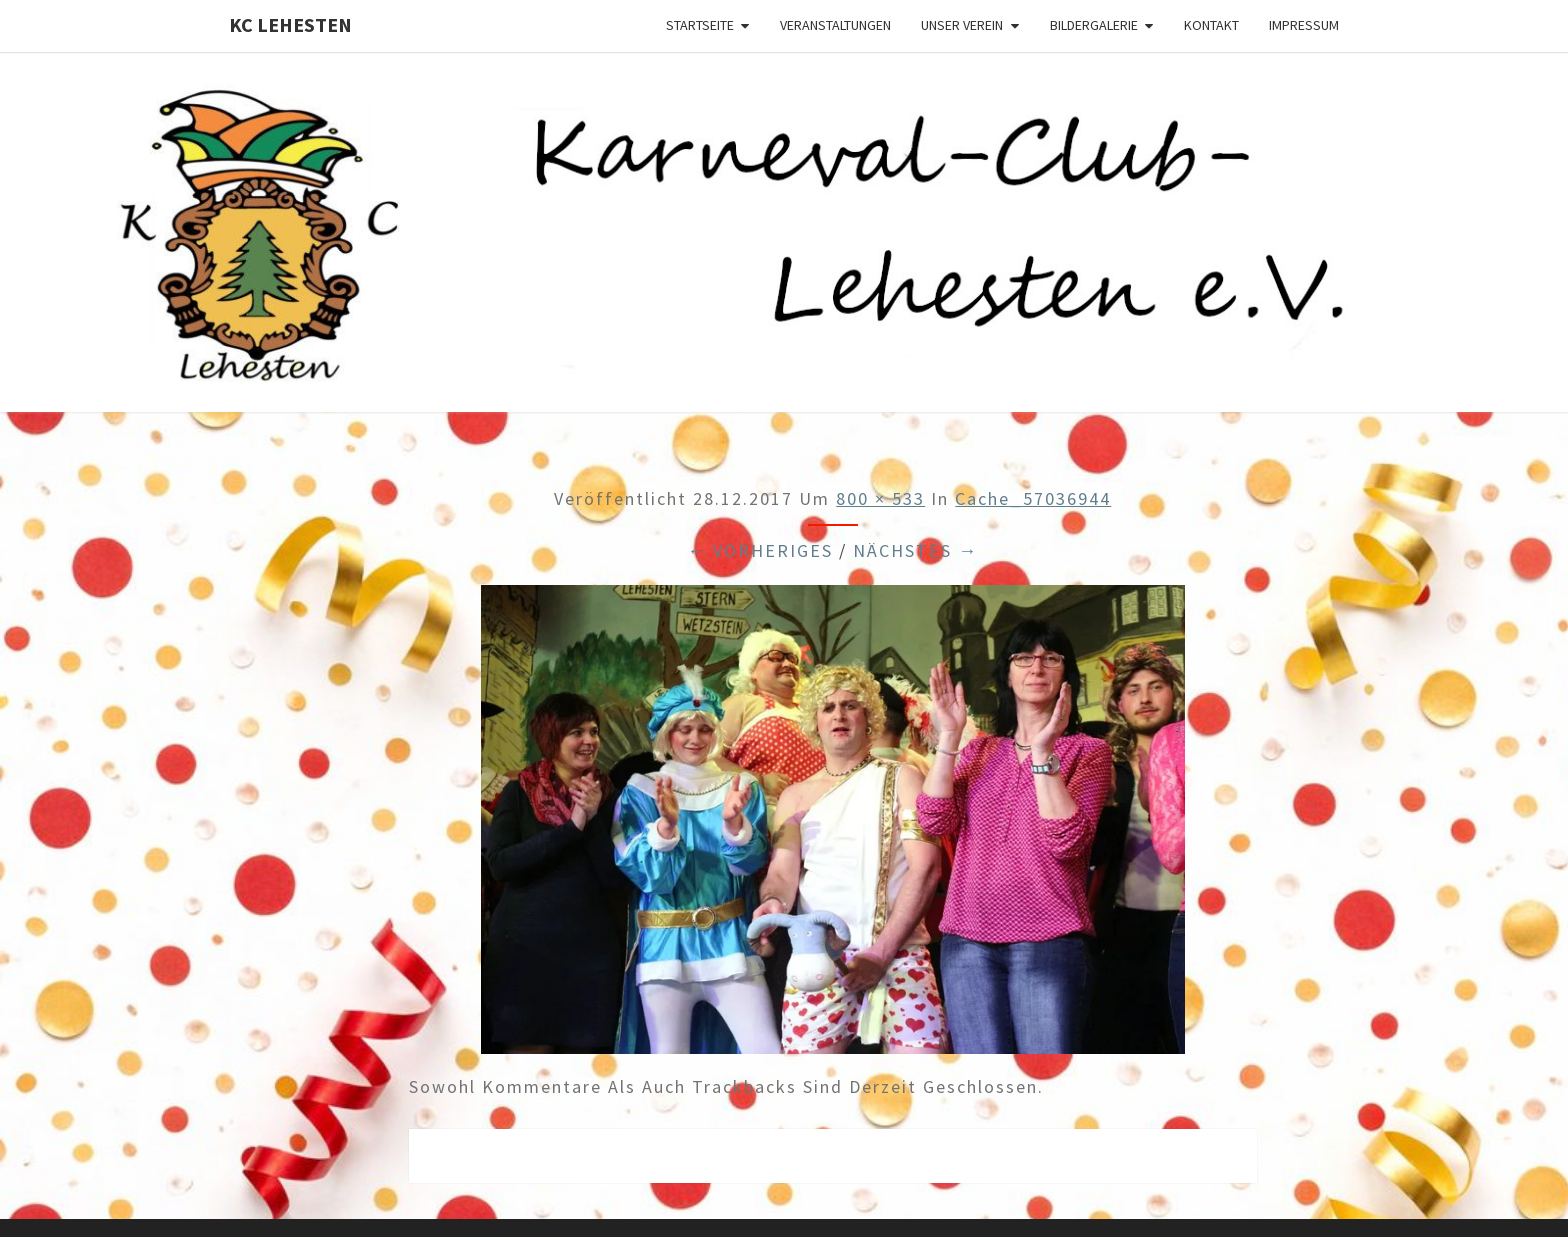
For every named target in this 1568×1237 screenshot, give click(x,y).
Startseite (700, 25)
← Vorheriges (760, 550)
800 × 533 (880, 498)
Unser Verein (962, 25)
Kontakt (1211, 25)
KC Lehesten (290, 24)
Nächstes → (915, 550)
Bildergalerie (1094, 25)
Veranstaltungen (835, 25)
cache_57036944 (1033, 498)
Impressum (1304, 25)
